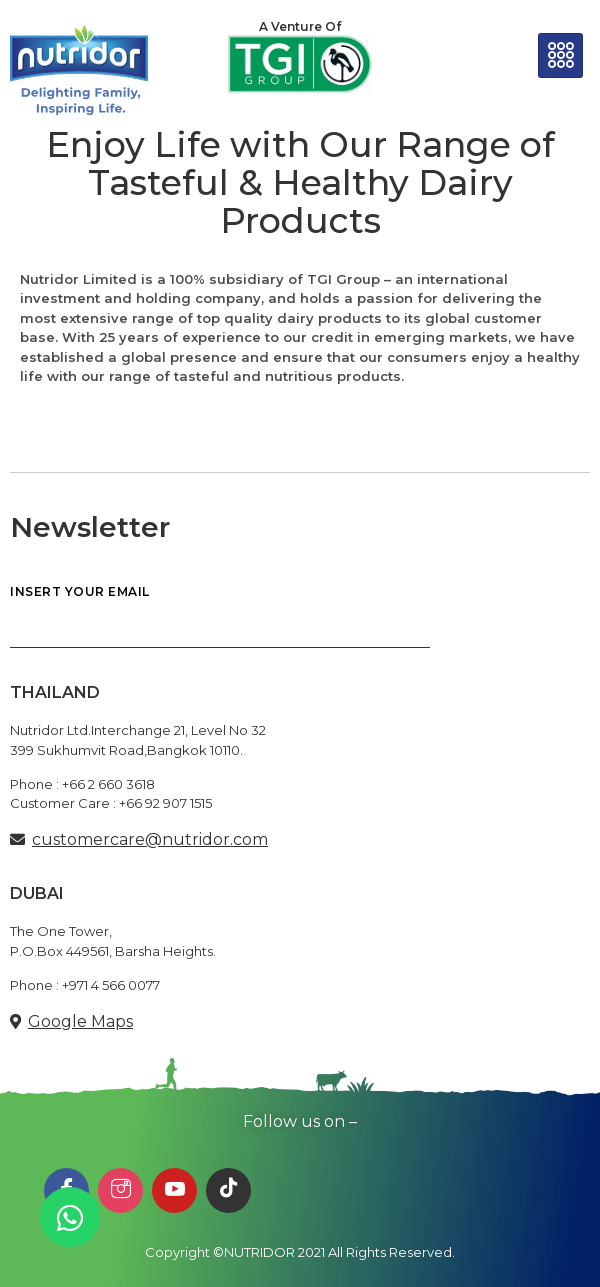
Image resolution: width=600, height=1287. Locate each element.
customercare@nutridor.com (150, 839)
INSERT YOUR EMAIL (220, 617)
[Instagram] (120, 1190)
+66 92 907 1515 (165, 803)
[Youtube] (174, 1190)
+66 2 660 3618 (108, 784)
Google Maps (80, 1021)
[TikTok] (228, 1190)
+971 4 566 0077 (111, 985)
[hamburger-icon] (560, 55)
